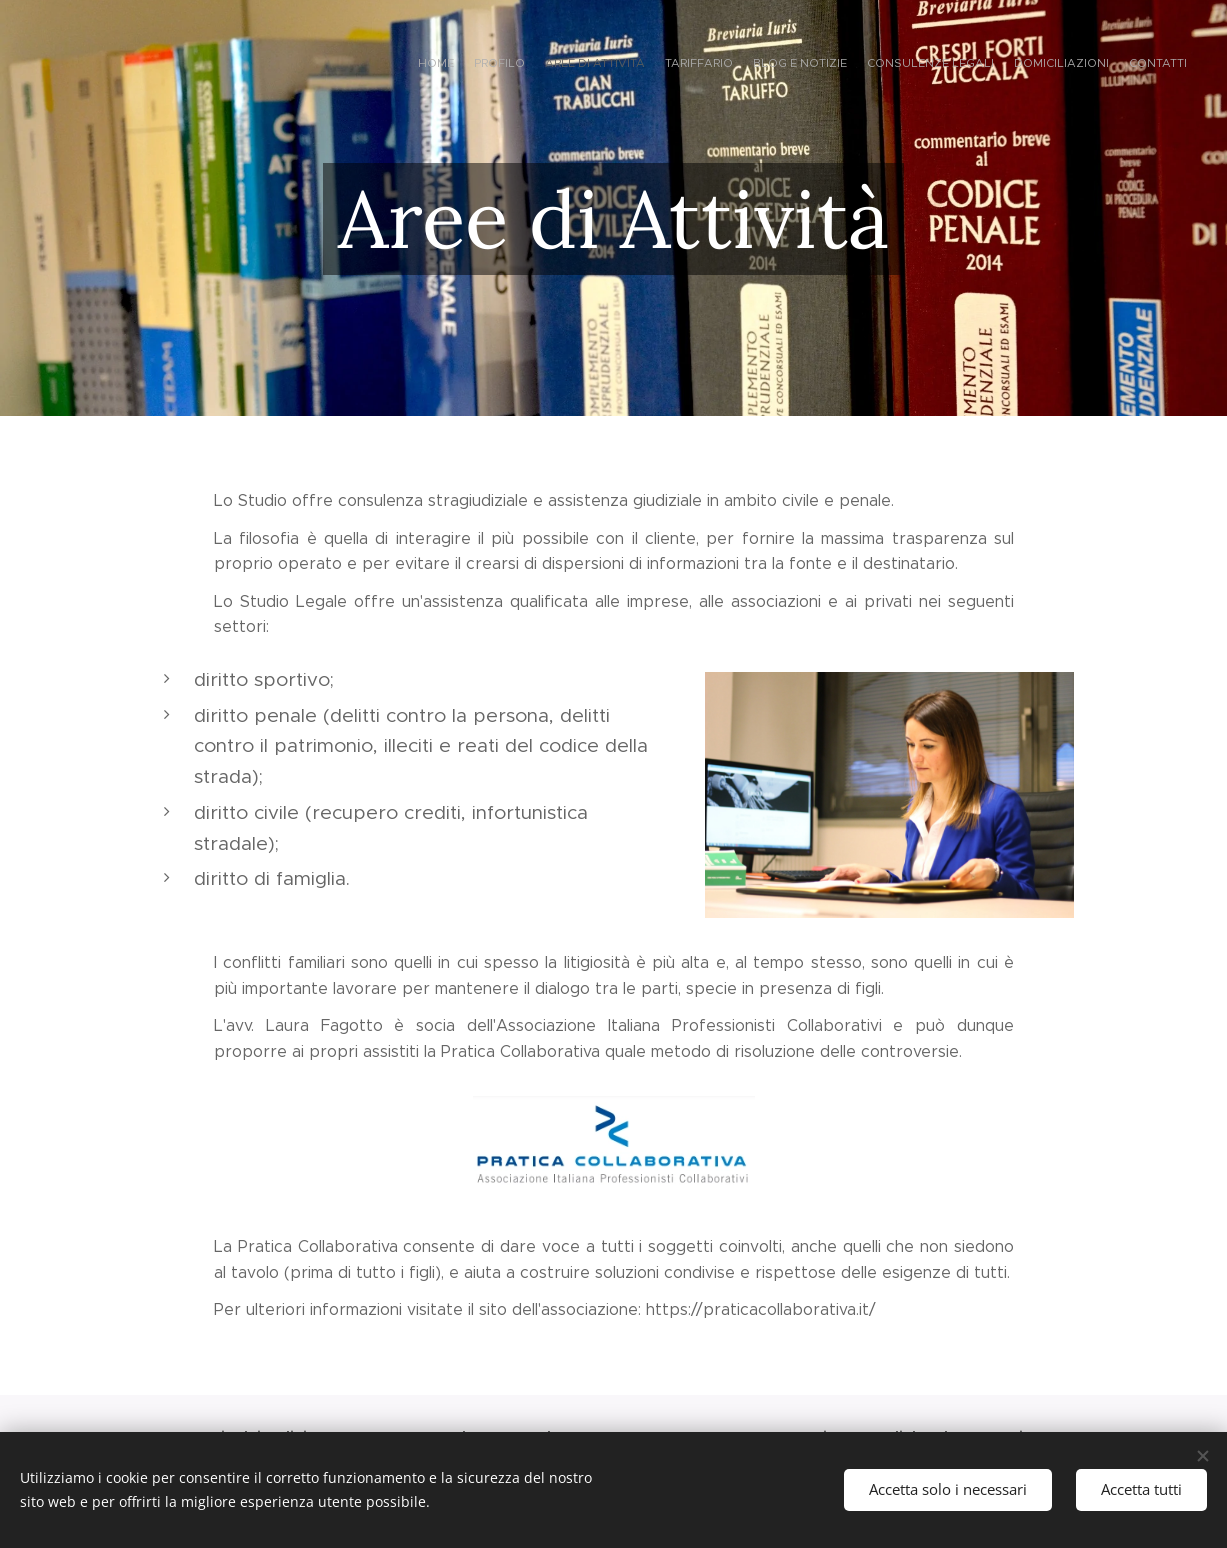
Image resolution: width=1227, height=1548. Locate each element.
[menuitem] (1049, 65)
